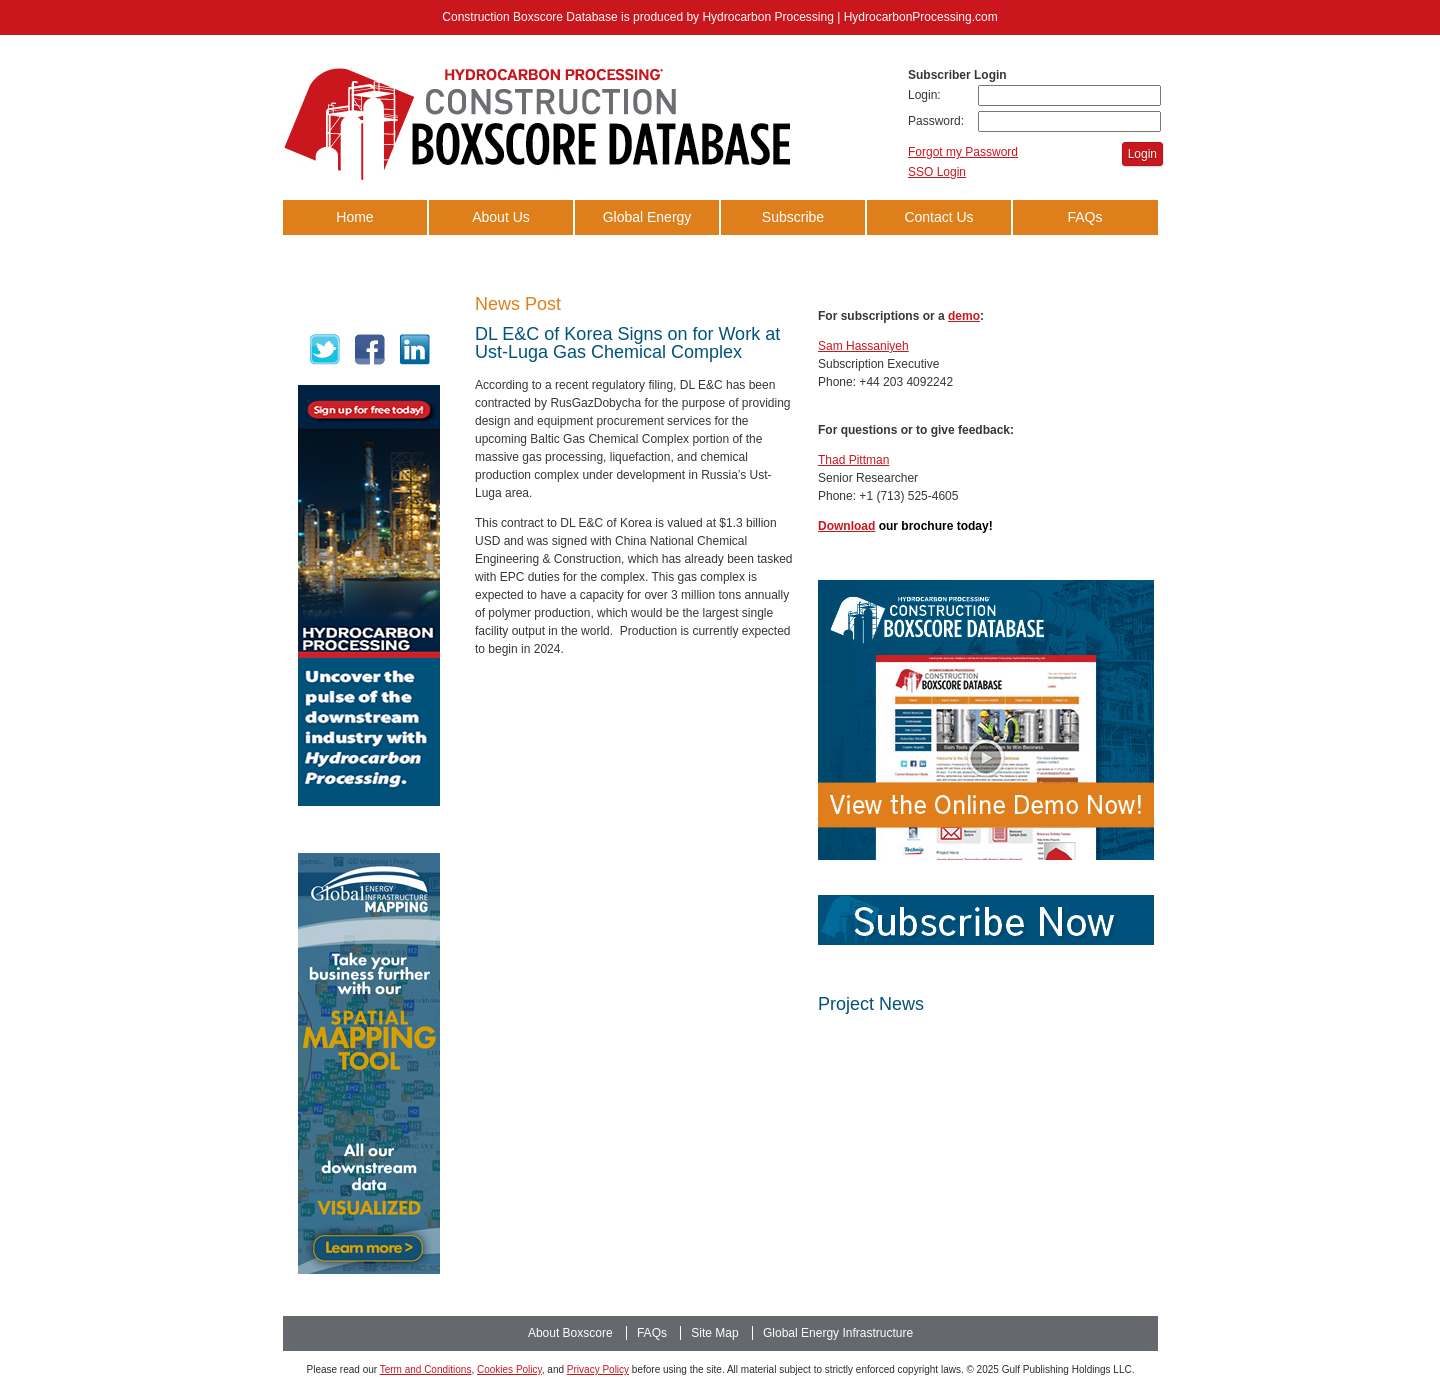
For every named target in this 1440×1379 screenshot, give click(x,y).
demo (964, 316)
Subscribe (793, 217)
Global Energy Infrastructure (647, 234)
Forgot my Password (963, 152)
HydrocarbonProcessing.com (921, 17)
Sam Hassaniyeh (863, 346)
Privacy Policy (598, 1369)
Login (1142, 154)
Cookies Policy (509, 1369)
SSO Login (937, 172)
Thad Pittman (853, 460)
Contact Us (938, 217)
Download (846, 526)
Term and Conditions (426, 1369)
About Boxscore (570, 1333)
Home (354, 217)
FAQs (1084, 217)
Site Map (714, 1333)
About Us (501, 217)
